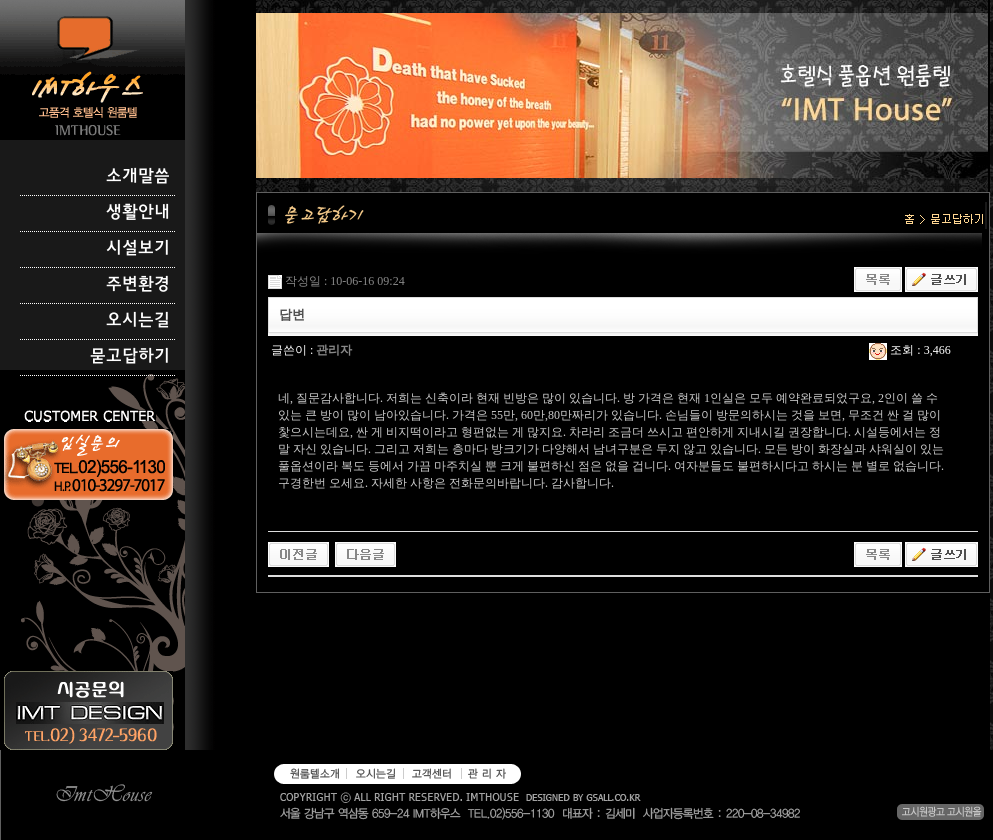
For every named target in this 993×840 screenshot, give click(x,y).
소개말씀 (138, 177)
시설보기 (138, 249)
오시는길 (138, 321)
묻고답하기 (130, 357)
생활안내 (138, 213)
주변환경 (138, 285)
